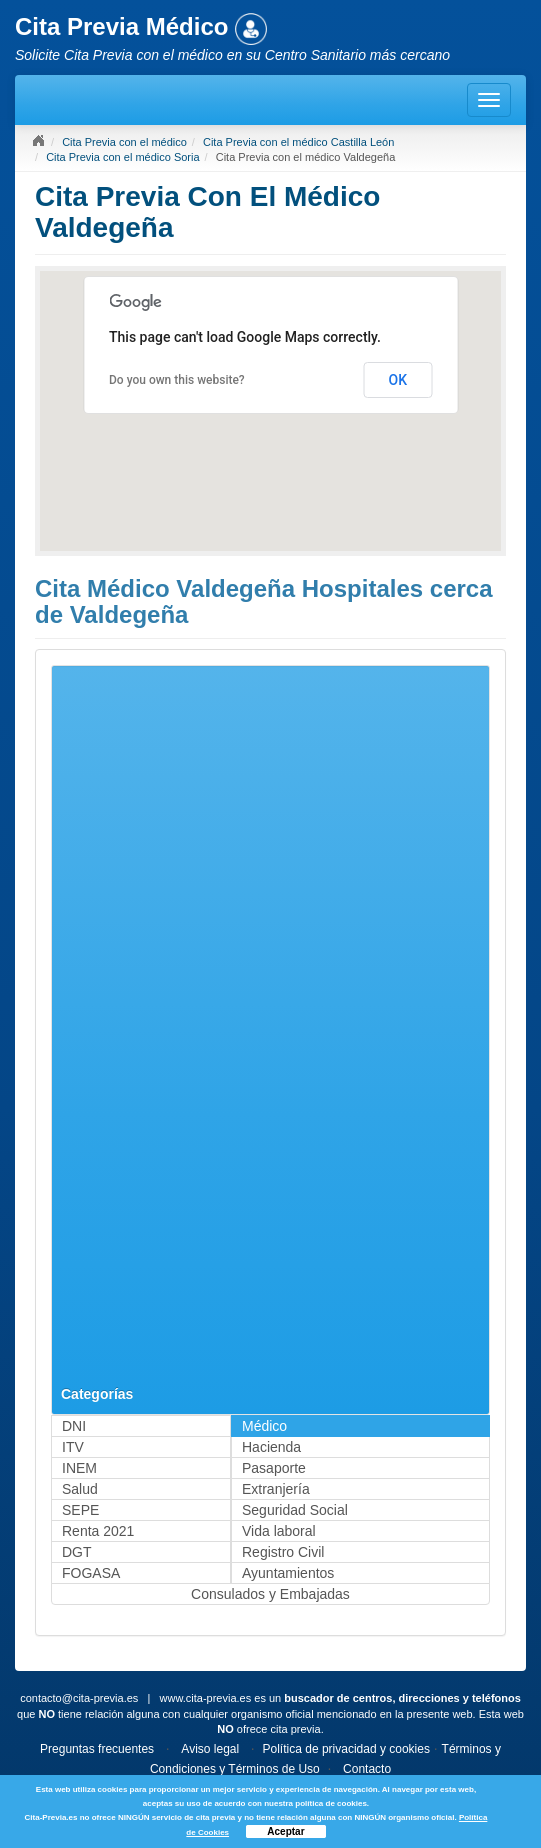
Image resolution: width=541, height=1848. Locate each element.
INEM (79, 1468)
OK (398, 380)
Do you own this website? (177, 380)
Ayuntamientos (288, 1573)
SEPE (80, 1510)
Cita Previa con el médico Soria (122, 157)
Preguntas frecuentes (97, 1749)
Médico (264, 1426)
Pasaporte (274, 1468)
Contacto (367, 1769)
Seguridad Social (295, 1510)
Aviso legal (210, 1749)
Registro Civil (283, 1552)
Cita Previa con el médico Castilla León (298, 142)
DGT (77, 1552)
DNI (74, 1426)
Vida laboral (279, 1531)
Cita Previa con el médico (124, 142)
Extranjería (276, 1489)
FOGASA (91, 1573)
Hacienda (271, 1447)
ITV (73, 1447)
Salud (80, 1489)
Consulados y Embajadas (270, 1594)
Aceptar (285, 1831)
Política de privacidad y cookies (346, 1749)
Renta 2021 (98, 1531)
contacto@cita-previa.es (79, 1698)
